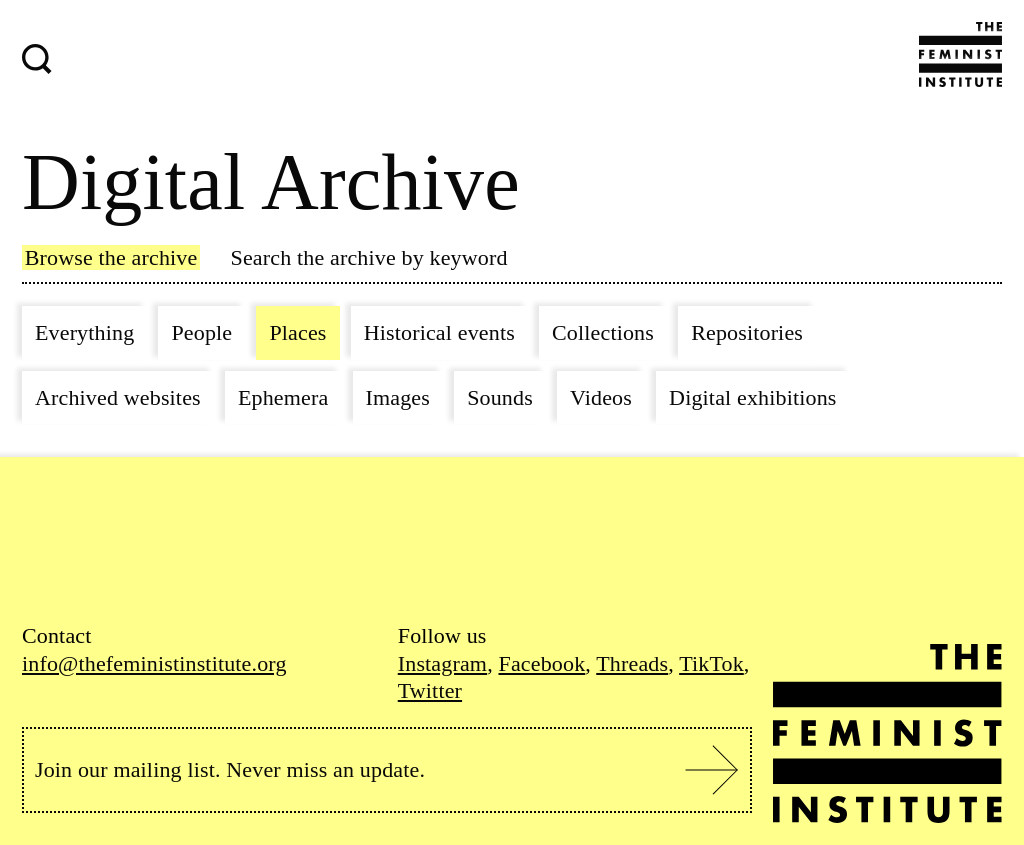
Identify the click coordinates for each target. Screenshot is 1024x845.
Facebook (541, 663)
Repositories (747, 332)
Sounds (500, 397)
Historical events (439, 332)
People (201, 332)
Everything (84, 332)
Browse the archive (111, 257)
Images (398, 397)
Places (297, 332)
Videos (601, 397)
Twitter (430, 690)
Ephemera (283, 397)
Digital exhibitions (752, 397)
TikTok (711, 663)
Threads (632, 663)
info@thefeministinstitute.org (154, 663)
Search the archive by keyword (369, 257)
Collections (603, 332)
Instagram (442, 663)
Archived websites (118, 397)
